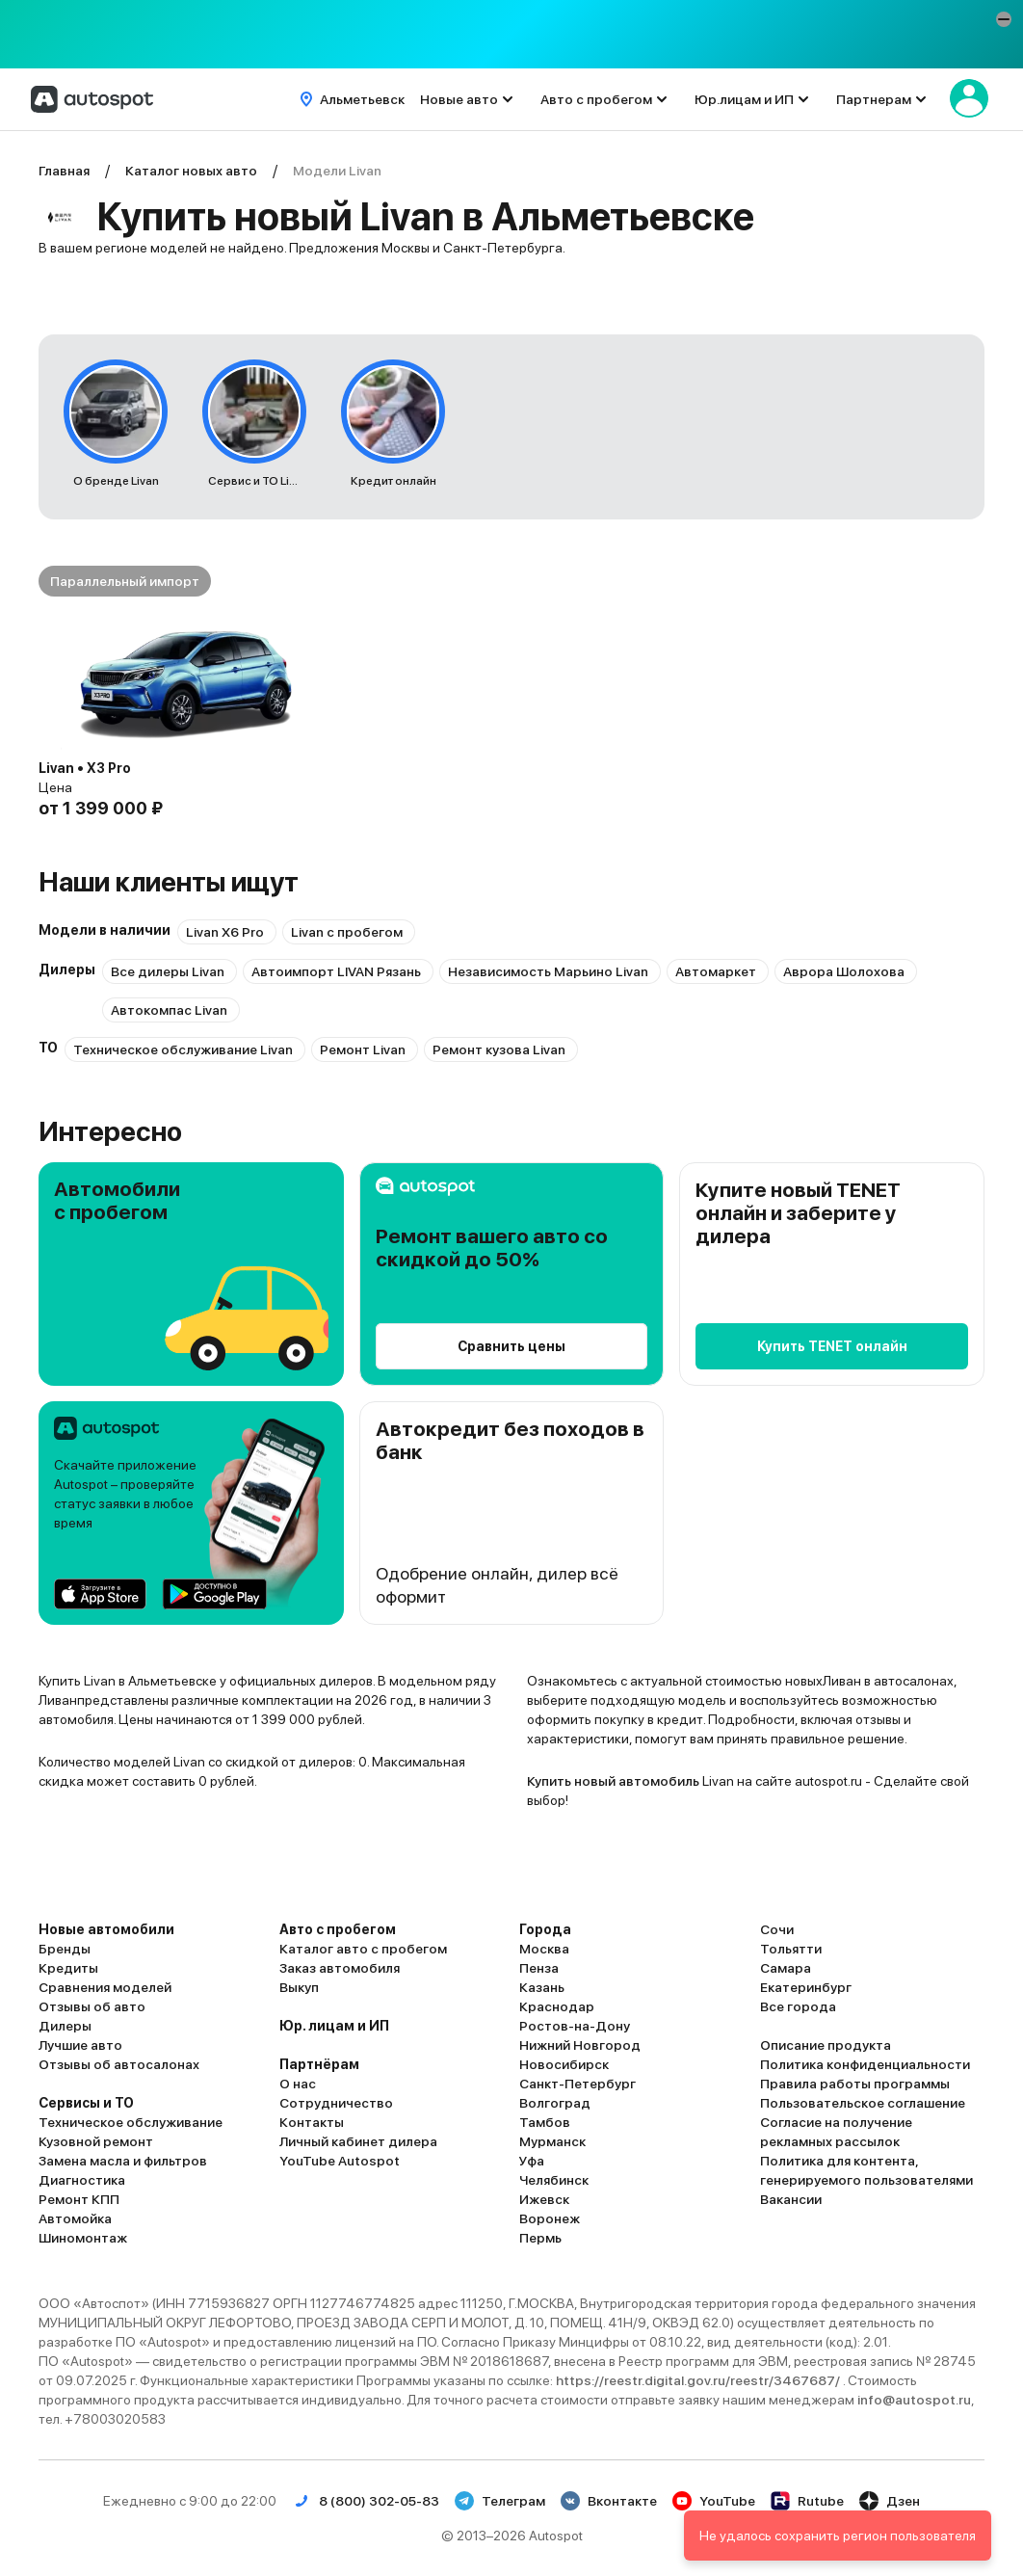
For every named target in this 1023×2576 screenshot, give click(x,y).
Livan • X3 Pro (85, 768)
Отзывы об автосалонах (119, 2064)
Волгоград (554, 2103)
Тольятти (791, 1948)
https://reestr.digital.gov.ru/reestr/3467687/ (699, 2380)
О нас (297, 2083)
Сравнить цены (511, 1346)
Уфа (531, 2160)
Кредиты (68, 1968)
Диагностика (82, 2180)
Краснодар (556, 2006)
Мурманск (552, 2141)
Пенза (539, 1968)
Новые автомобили (106, 1929)
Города (545, 1929)
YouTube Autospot (339, 2160)
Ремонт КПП (79, 2199)
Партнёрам (319, 2064)
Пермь (540, 2237)
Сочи (777, 1929)
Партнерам (873, 99)
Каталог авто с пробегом (363, 1948)
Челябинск (554, 2180)
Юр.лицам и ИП (744, 99)
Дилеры (65, 2025)
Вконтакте (609, 2500)
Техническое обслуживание (131, 2122)
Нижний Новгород (580, 2045)
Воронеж (549, 2218)
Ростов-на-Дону (574, 2025)
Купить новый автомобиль (613, 1781)
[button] (1003, 19)
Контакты (311, 2122)
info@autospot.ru (914, 2399)
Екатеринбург (806, 1987)
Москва (544, 1948)
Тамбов (544, 2122)
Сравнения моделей (105, 1987)
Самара (785, 1968)
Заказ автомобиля (339, 1968)
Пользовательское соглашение (862, 2103)
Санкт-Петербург (577, 2083)
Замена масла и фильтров (123, 2160)
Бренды (65, 1948)
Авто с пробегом (596, 99)
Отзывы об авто (92, 2006)
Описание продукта (825, 2045)
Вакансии (791, 2199)
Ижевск (544, 2199)
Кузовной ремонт (96, 2141)
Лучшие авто (80, 2045)
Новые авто (459, 99)
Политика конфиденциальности (865, 2064)
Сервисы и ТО (86, 2103)
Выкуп (299, 1987)
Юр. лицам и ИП (334, 2025)
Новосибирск (564, 2064)
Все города (798, 2006)
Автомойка (75, 2218)
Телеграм (500, 2500)
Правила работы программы (855, 2083)
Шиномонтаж (83, 2237)
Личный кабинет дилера (358, 2141)
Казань (541, 1987)
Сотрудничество (336, 2103)
